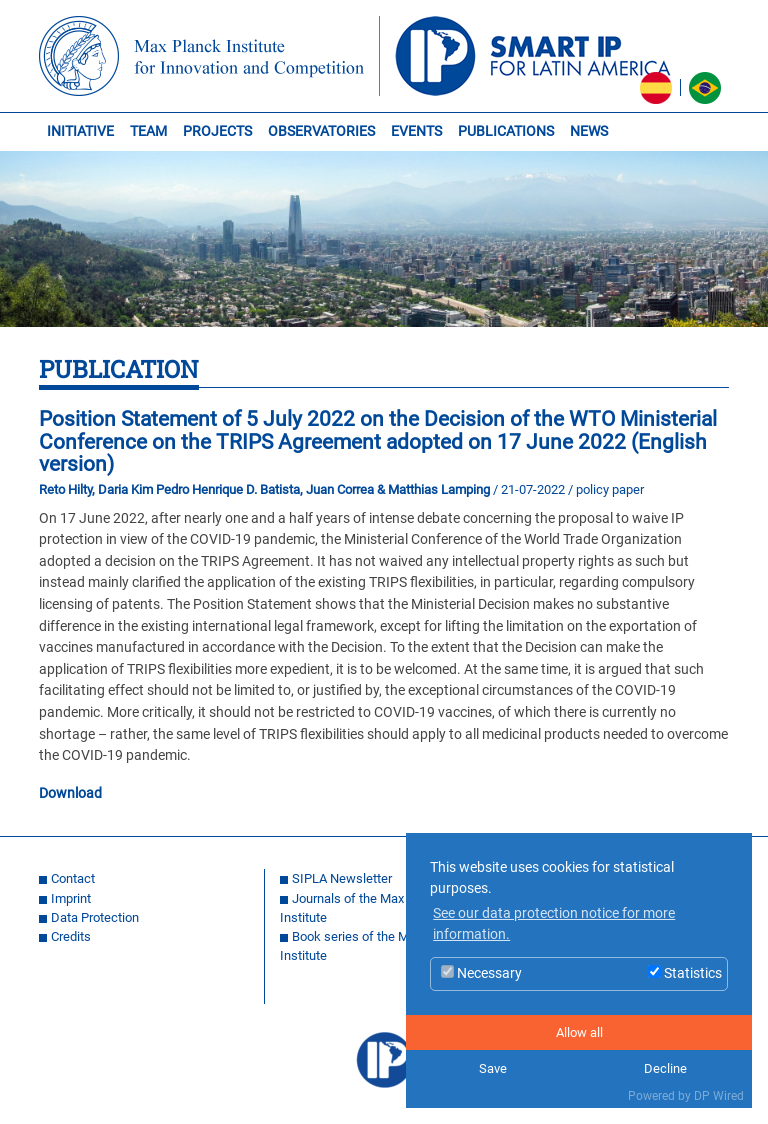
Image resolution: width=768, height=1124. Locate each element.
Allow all (579, 1032)
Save (493, 1068)
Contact (73, 878)
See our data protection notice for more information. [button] (554, 924)
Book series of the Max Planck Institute (372, 946)
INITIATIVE (80, 131)
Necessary (481, 973)
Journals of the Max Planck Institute (363, 908)
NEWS (589, 131)
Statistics (685, 973)
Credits (71, 936)
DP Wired (719, 1096)
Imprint (71, 898)
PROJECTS (217, 131)
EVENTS (416, 131)
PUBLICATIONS (506, 131)
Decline (665, 1068)
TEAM (148, 131)
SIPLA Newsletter (342, 878)
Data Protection (95, 917)
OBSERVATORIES (321, 131)
